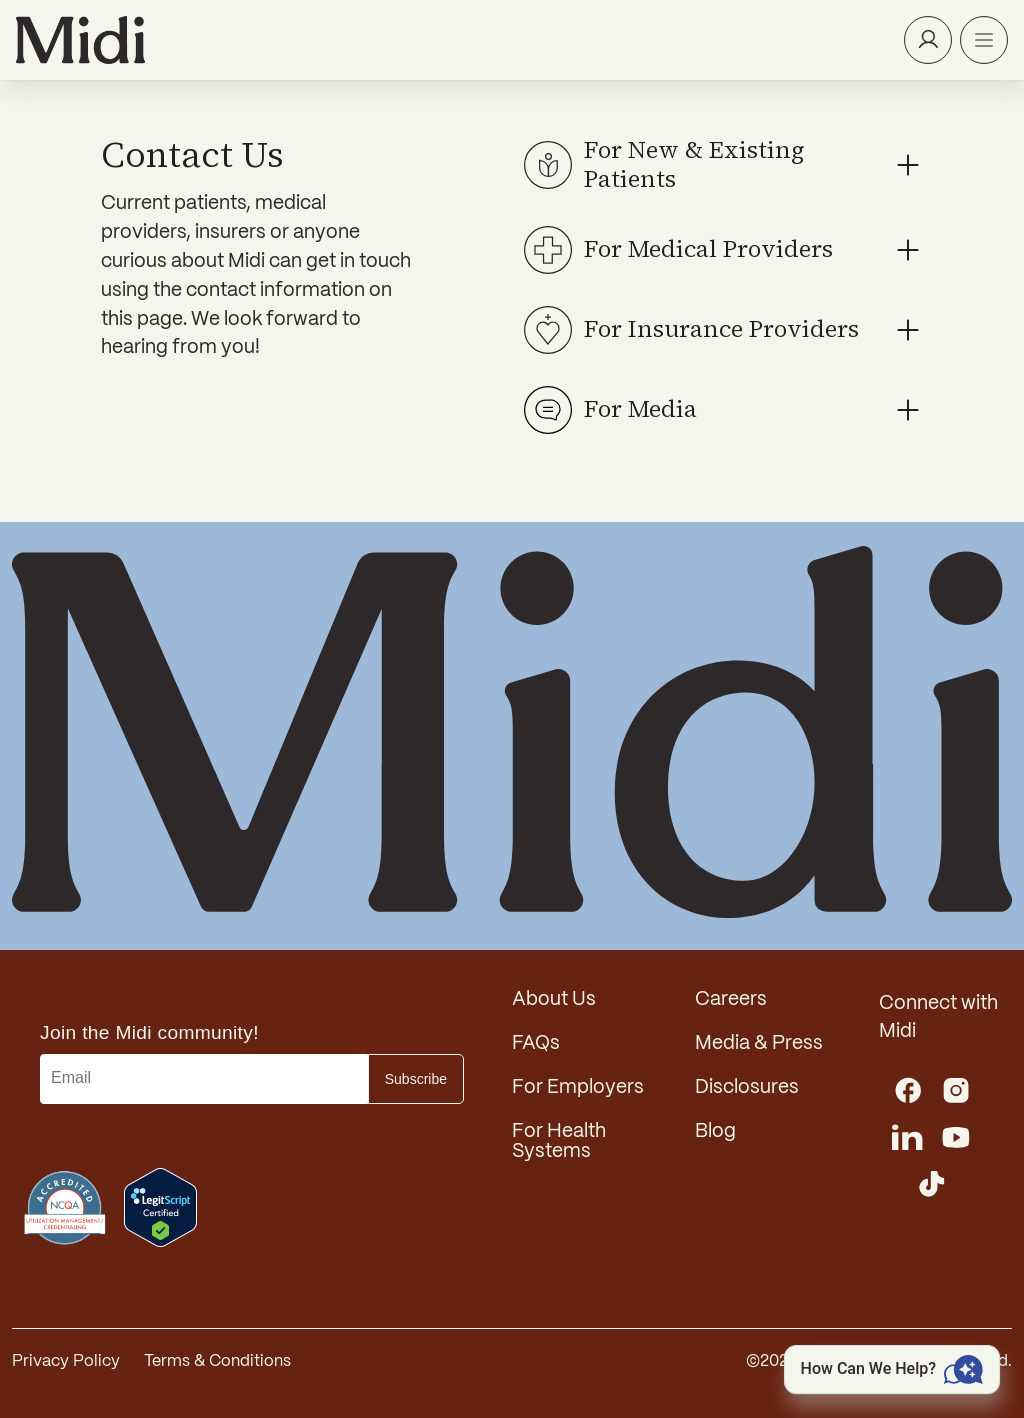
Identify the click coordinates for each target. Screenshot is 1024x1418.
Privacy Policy (66, 1361)
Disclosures (747, 1088)
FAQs (536, 1044)
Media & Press (759, 1044)
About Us (554, 1000)
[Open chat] (892, 1369)
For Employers (578, 1088)
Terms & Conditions (217, 1361)
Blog (715, 1132)
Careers (731, 1000)
